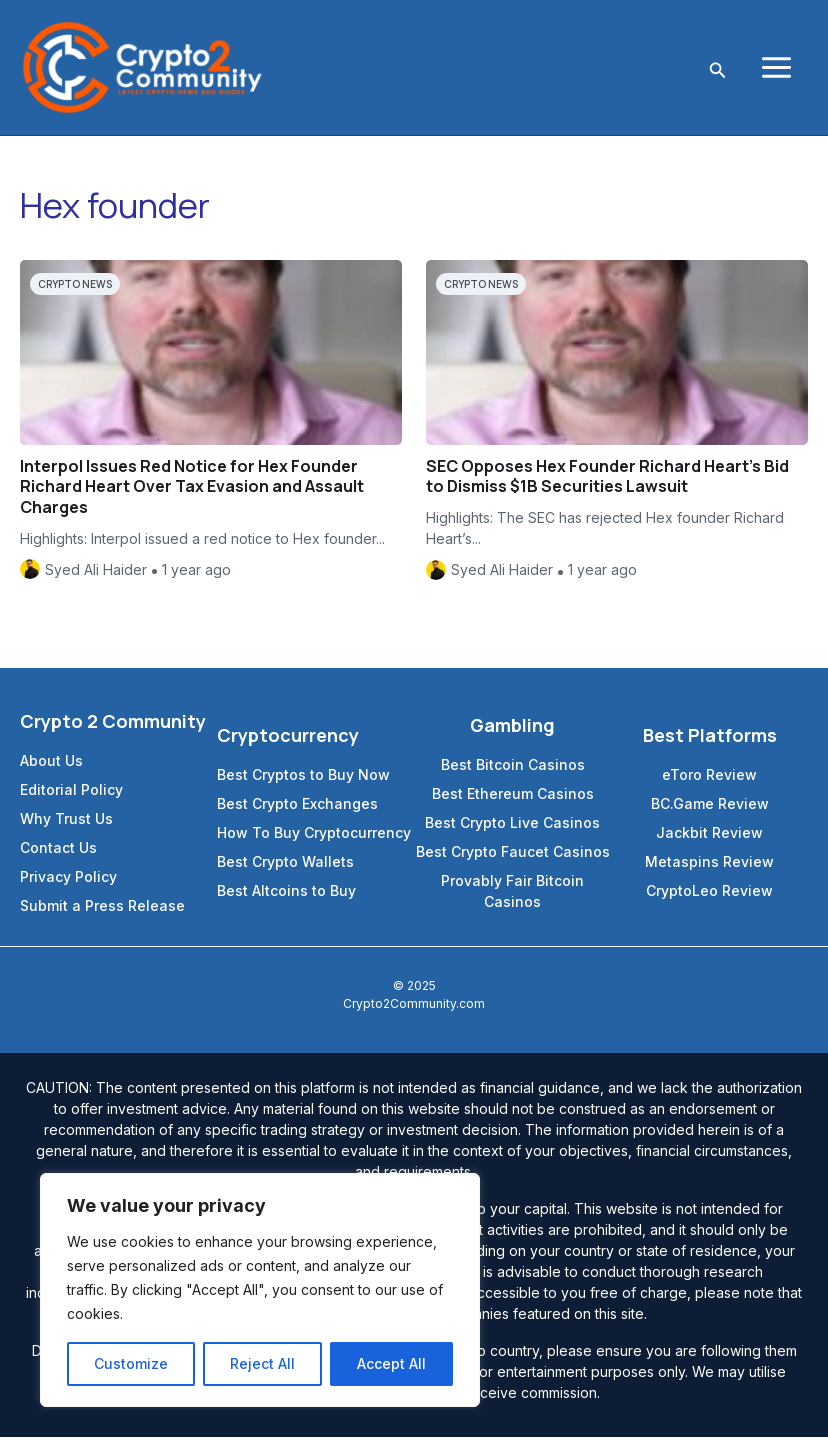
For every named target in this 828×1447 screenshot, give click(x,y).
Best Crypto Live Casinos (512, 832)
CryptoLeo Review (709, 900)
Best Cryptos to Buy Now (303, 784)
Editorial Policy (71, 799)
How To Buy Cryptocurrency (314, 842)
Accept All (391, 1363)
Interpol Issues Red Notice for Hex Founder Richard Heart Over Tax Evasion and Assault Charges (192, 497)
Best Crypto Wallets (285, 871)
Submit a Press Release (102, 915)
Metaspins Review (709, 871)
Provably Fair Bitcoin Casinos (512, 901)
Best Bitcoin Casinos (513, 774)
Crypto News (75, 294)
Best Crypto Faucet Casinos (513, 861)
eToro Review (709, 784)
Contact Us (58, 857)
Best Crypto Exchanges (297, 813)
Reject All (262, 1363)
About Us (51, 770)
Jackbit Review (709, 842)
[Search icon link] (716, 72)
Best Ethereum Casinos (513, 803)
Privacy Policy (68, 886)
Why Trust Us (66, 828)
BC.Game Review (710, 813)
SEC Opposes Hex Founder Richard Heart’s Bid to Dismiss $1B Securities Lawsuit (607, 486)
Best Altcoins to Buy (286, 900)
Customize (131, 1363)
